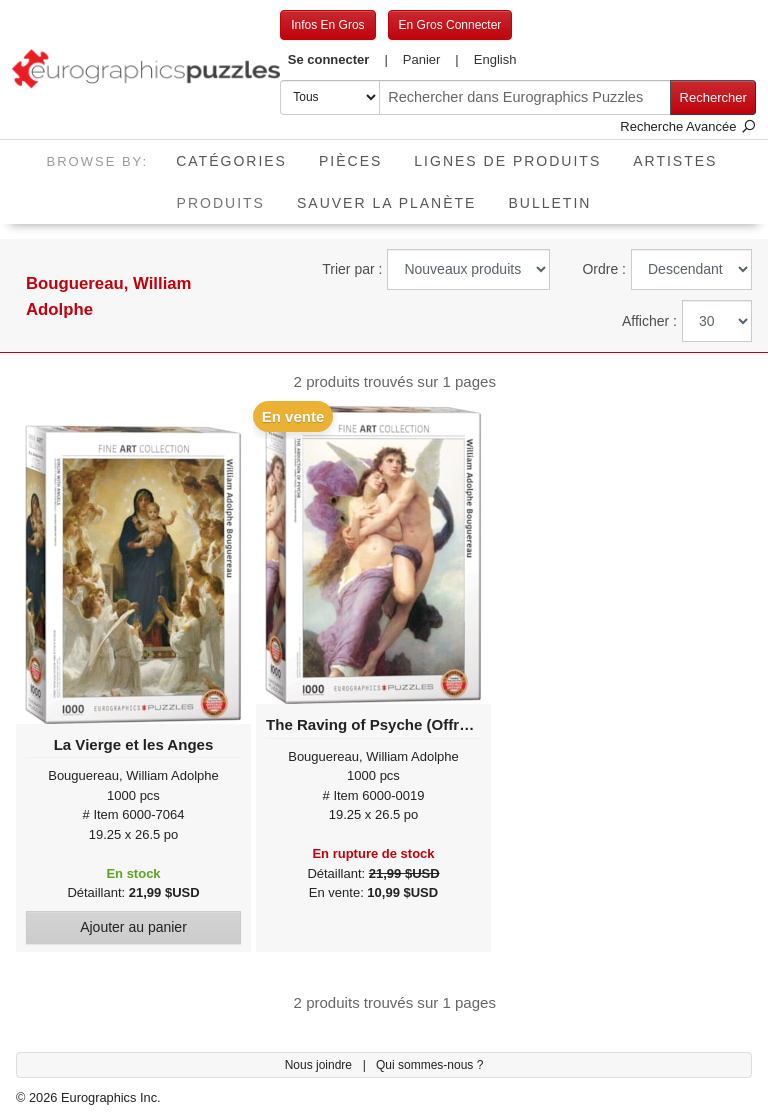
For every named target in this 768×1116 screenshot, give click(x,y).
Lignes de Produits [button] (507, 161)
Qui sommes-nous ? (429, 1065)
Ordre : (604, 269)
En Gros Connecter (450, 25)
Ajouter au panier (133, 927)
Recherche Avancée (688, 126)
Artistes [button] (675, 161)
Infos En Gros (327, 25)
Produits (229, 196)
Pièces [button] (350, 161)
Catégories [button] (231, 161)
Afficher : (649, 321)
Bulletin (549, 203)
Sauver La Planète (387, 203)
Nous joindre (320, 1065)
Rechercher (713, 97)
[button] (337, 60)
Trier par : (352, 269)
